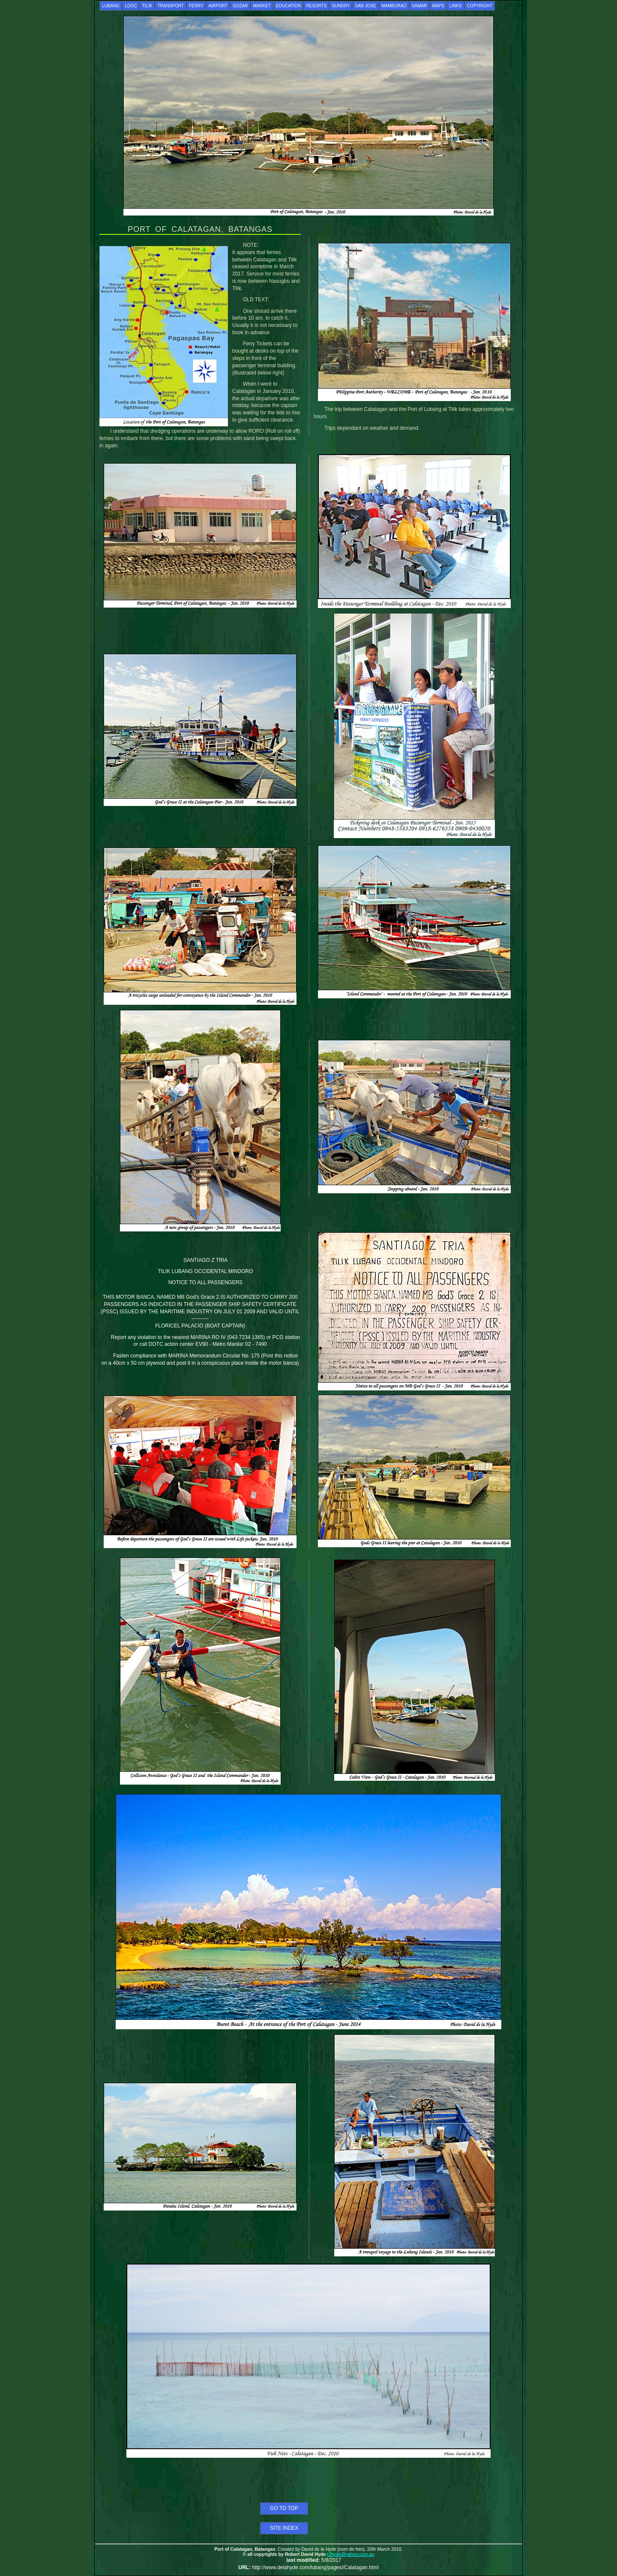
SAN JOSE (365, 5)
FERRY (196, 5)
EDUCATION (288, 5)
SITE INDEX (284, 2528)
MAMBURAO (394, 5)
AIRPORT (218, 5)
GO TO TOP (284, 2508)
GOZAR (240, 5)
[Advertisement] (308, 2482)
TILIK (147, 5)
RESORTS (316, 5)
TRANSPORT (170, 5)
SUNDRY (341, 5)
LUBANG (111, 5)
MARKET (262, 5)
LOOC (131, 5)
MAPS (438, 5)
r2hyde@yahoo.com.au (350, 2554)
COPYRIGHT (479, 5)
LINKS (455, 5)
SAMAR (419, 5)
